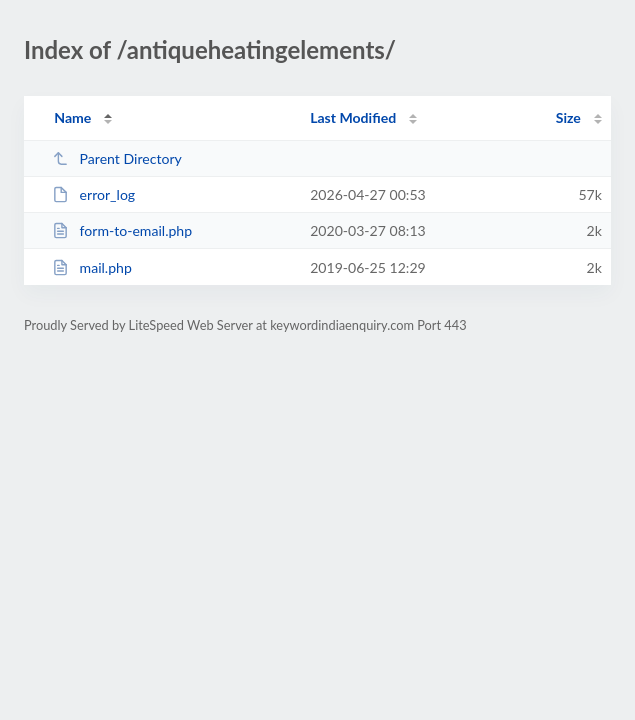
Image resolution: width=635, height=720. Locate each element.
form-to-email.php (122, 230)
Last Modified (353, 117)
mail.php (92, 267)
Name (72, 117)
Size (568, 117)
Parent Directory (117, 158)
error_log (93, 194)
